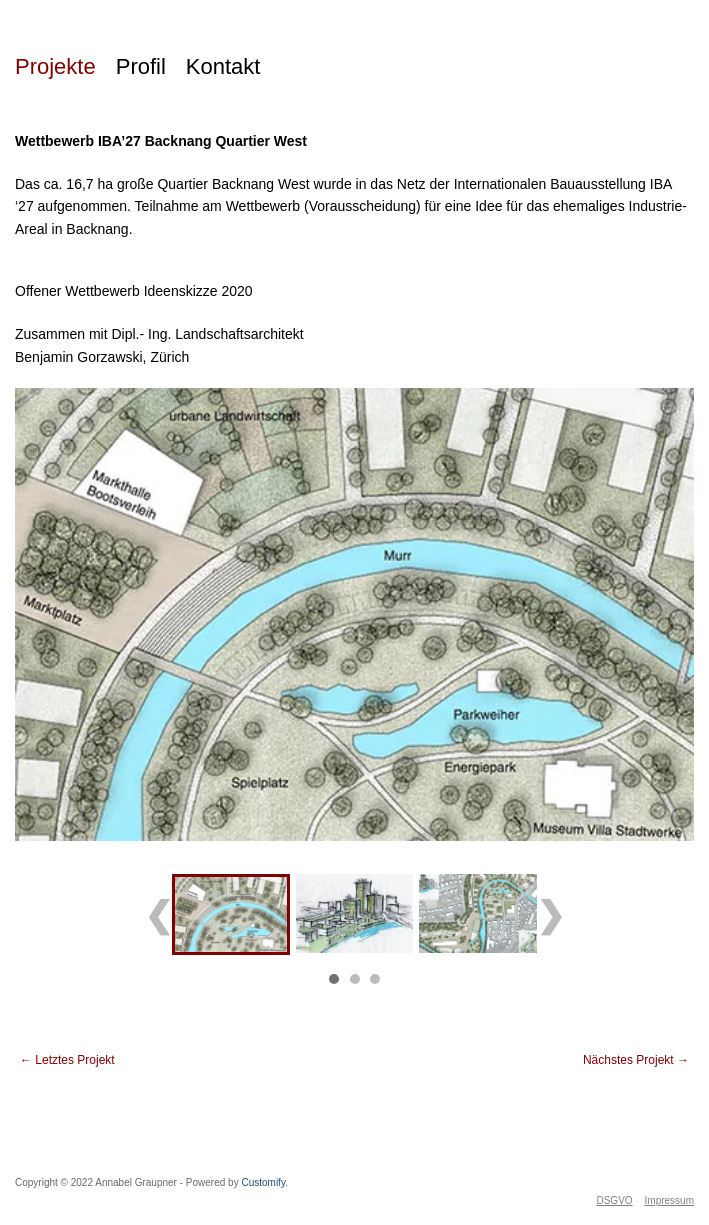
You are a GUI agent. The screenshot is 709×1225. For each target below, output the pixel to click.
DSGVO (614, 1200)
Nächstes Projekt (636, 1060)
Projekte (55, 66)
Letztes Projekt (67, 1060)
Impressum (669, 1200)
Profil (141, 66)
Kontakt (223, 66)
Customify (263, 1182)
